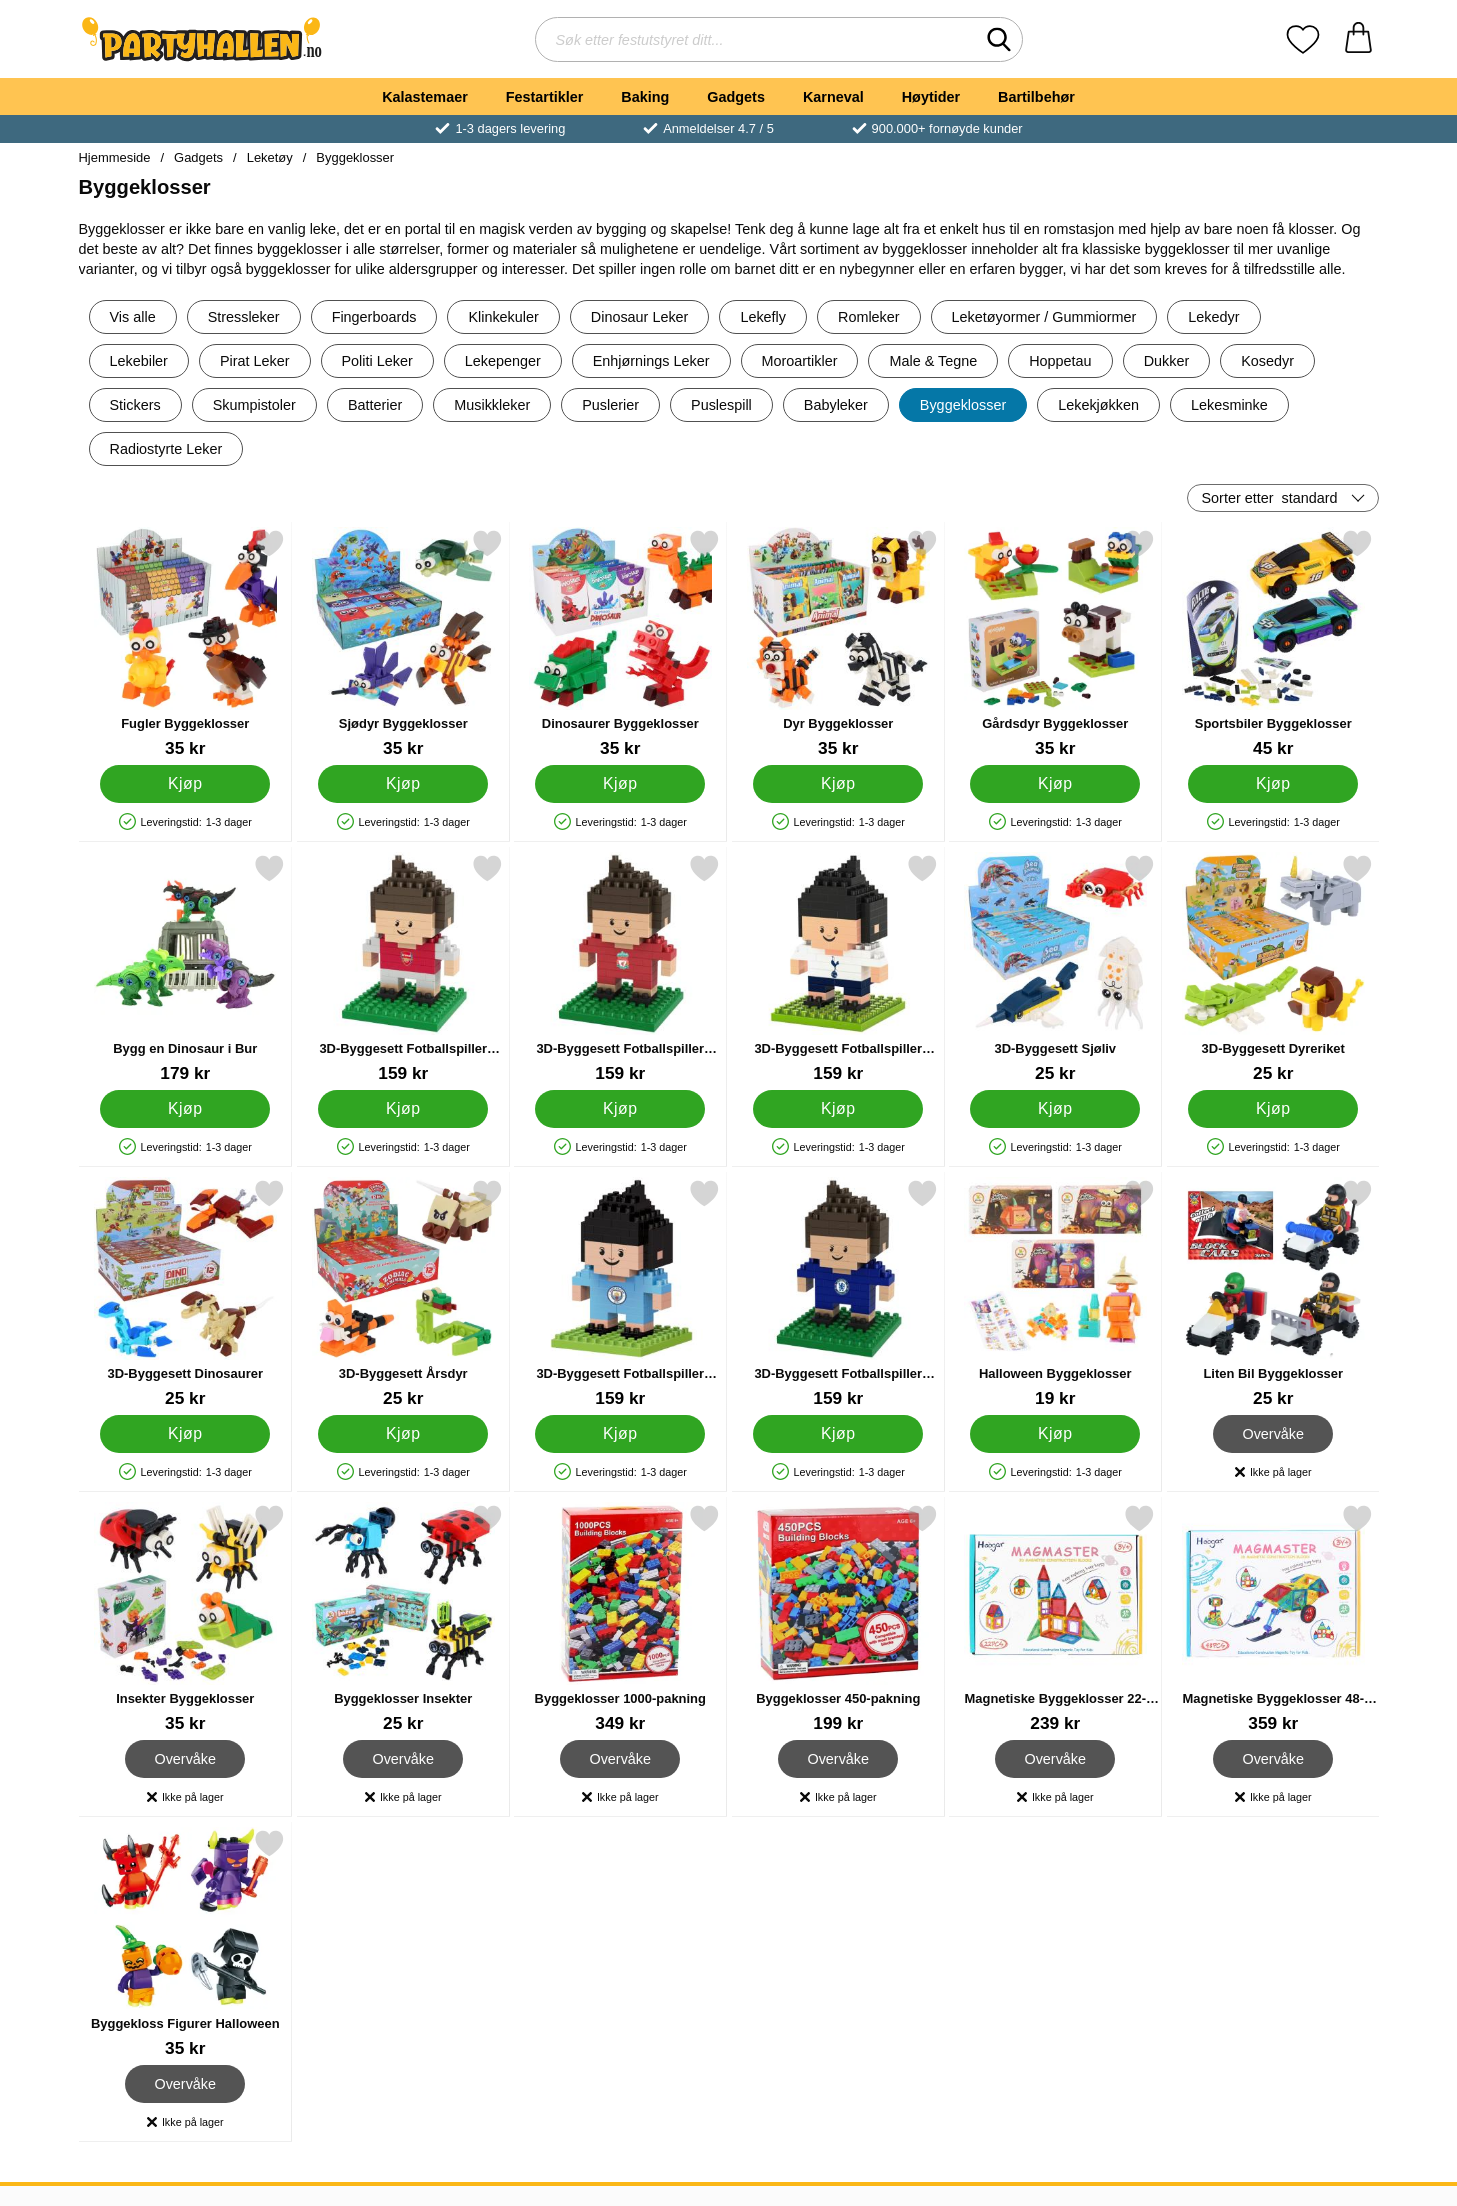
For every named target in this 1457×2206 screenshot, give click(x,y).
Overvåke (1272, 1434)
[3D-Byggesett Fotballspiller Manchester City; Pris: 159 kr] (620, 1293)
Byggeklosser (355, 157)
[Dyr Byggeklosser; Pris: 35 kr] (837, 643)
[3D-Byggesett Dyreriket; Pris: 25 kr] (1272, 968)
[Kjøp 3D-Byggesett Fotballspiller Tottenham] (837, 1109)
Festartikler (545, 97)
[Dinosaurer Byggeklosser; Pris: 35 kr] (620, 643)
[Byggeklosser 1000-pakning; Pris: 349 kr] (620, 1618)
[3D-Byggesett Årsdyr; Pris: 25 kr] (402, 1293)
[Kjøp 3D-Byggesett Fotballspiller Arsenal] (402, 1109)
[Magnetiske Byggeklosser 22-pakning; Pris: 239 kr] (1055, 1618)
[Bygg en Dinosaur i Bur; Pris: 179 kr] (185, 968)
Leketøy (270, 157)
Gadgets (736, 97)
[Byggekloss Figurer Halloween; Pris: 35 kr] (185, 1943)
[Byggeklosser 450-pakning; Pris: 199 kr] (837, 1618)
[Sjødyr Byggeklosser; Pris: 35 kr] (402, 643)
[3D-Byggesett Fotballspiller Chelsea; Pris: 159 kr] (837, 1293)
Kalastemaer (425, 97)
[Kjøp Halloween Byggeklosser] (1055, 1434)
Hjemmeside (115, 157)
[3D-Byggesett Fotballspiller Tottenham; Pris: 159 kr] (837, 968)
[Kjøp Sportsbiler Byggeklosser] (1272, 784)
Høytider (931, 97)
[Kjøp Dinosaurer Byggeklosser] (620, 784)
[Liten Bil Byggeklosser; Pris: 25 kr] (1272, 1293)
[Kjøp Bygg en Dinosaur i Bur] (185, 1109)
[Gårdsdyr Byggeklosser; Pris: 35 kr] (1055, 643)
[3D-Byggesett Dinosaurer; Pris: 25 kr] (185, 1293)
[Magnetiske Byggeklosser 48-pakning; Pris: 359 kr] (1272, 1618)
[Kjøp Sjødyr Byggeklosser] (402, 784)
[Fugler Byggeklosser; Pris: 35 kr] (185, 643)
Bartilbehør (1036, 97)
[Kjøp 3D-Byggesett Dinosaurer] (185, 1434)
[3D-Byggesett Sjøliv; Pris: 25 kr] (1055, 968)
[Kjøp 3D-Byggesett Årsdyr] (402, 1434)
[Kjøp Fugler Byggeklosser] (185, 784)
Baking (645, 97)
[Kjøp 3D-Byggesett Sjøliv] (1055, 1109)
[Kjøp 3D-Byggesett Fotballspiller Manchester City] (620, 1434)
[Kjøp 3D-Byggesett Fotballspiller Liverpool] (620, 1109)
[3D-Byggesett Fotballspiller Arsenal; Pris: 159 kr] (402, 968)
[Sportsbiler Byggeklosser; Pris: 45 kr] (1272, 643)
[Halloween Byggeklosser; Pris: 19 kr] (1055, 1293)
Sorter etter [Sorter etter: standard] (1270, 498)
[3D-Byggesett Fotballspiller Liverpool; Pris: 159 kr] (620, 968)
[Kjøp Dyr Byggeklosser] (837, 784)
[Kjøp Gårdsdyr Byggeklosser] (1055, 784)
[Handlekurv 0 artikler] (1358, 39)
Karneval (833, 97)
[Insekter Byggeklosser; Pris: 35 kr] (185, 1618)
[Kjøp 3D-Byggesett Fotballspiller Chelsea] (837, 1434)
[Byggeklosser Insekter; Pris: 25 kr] (402, 1618)
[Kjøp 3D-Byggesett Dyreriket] (1272, 1109)
